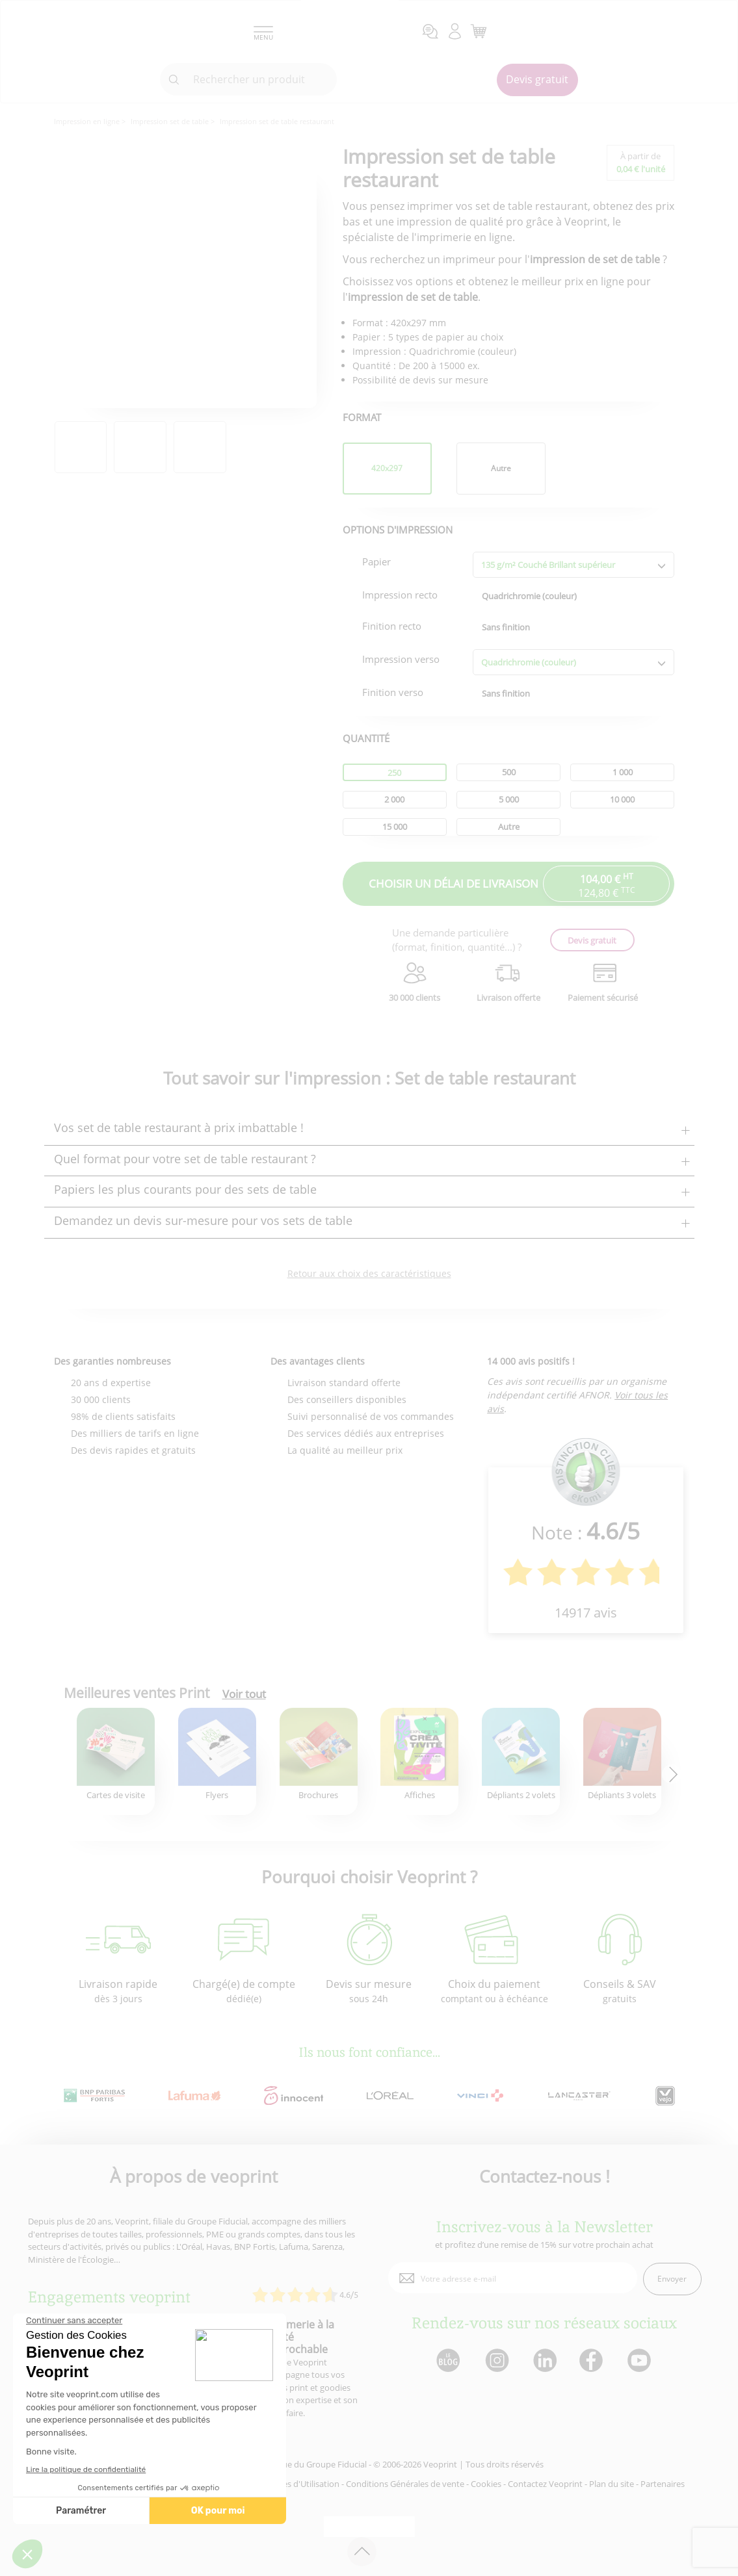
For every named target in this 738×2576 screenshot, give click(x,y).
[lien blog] (448, 2361)
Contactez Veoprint (545, 2484)
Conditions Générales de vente (405, 2484)
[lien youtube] (641, 2361)
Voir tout (244, 1694)
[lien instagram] (496, 2361)
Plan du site (611, 2484)
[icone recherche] (174, 80)
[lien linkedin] (545, 2361)
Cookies (486, 2484)
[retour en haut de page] (361, 2551)
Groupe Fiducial (336, 2464)
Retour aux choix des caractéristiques (369, 1273)
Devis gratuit (537, 79)
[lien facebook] (593, 2361)
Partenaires (662, 2484)
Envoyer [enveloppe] (672, 2278)
